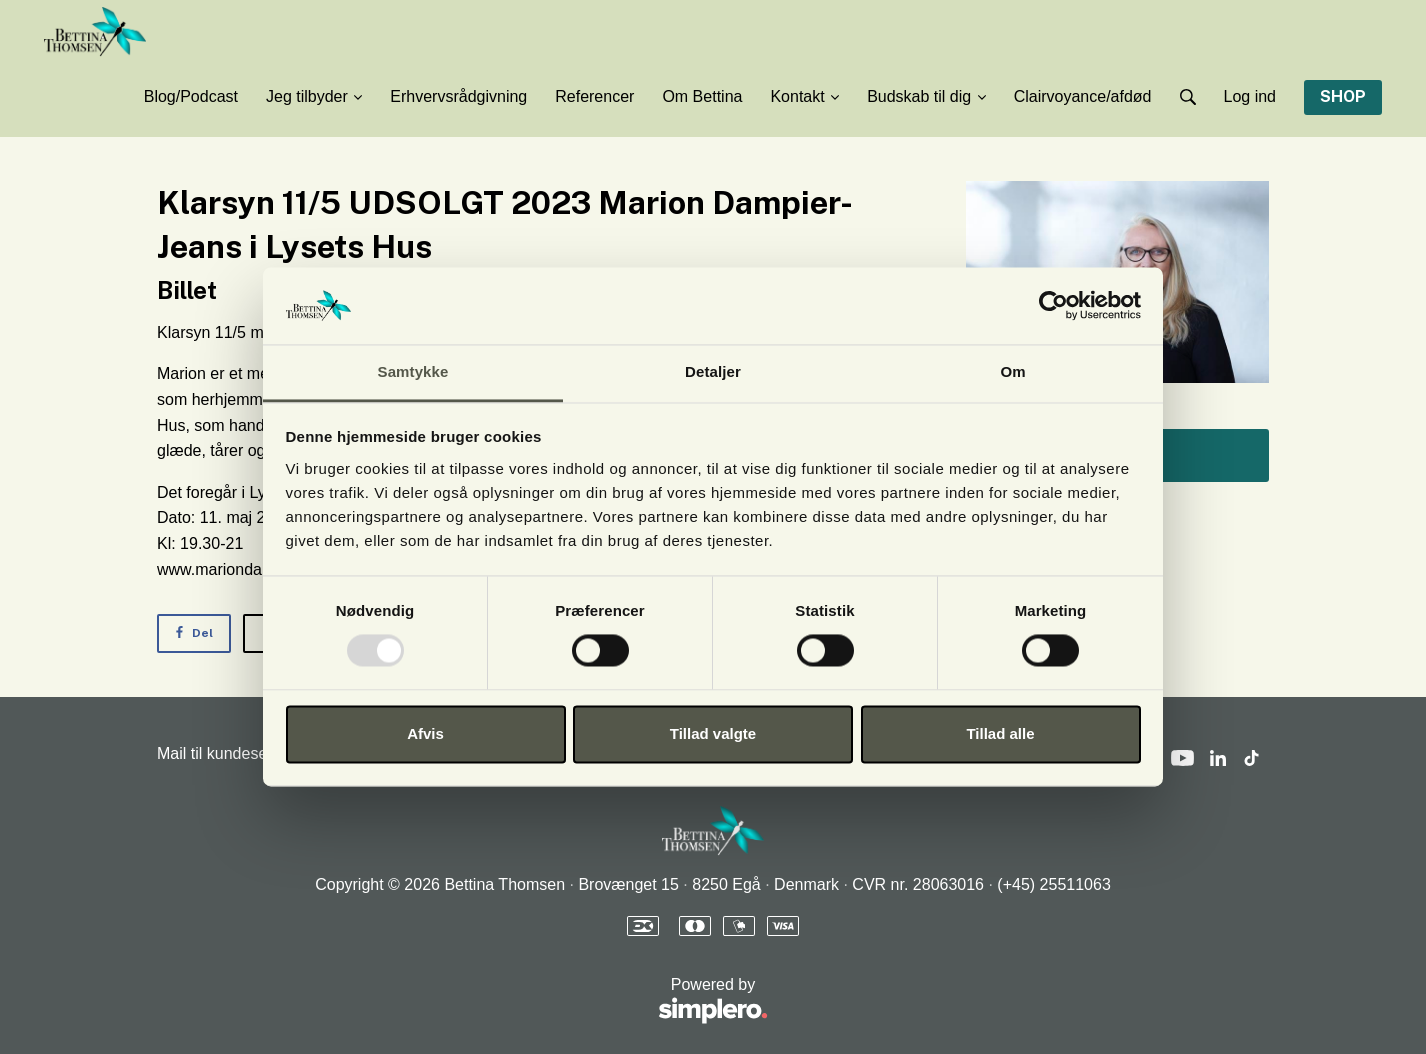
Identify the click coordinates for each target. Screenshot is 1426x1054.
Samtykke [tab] (413, 371)
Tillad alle (1000, 733)
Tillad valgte (713, 733)
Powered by (462, 1001)
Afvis (425, 733)
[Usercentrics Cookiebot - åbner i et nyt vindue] (1053, 306)
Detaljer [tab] (713, 371)
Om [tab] (1012, 371)
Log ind (1250, 96)
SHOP (1343, 96)
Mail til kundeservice (229, 753)
